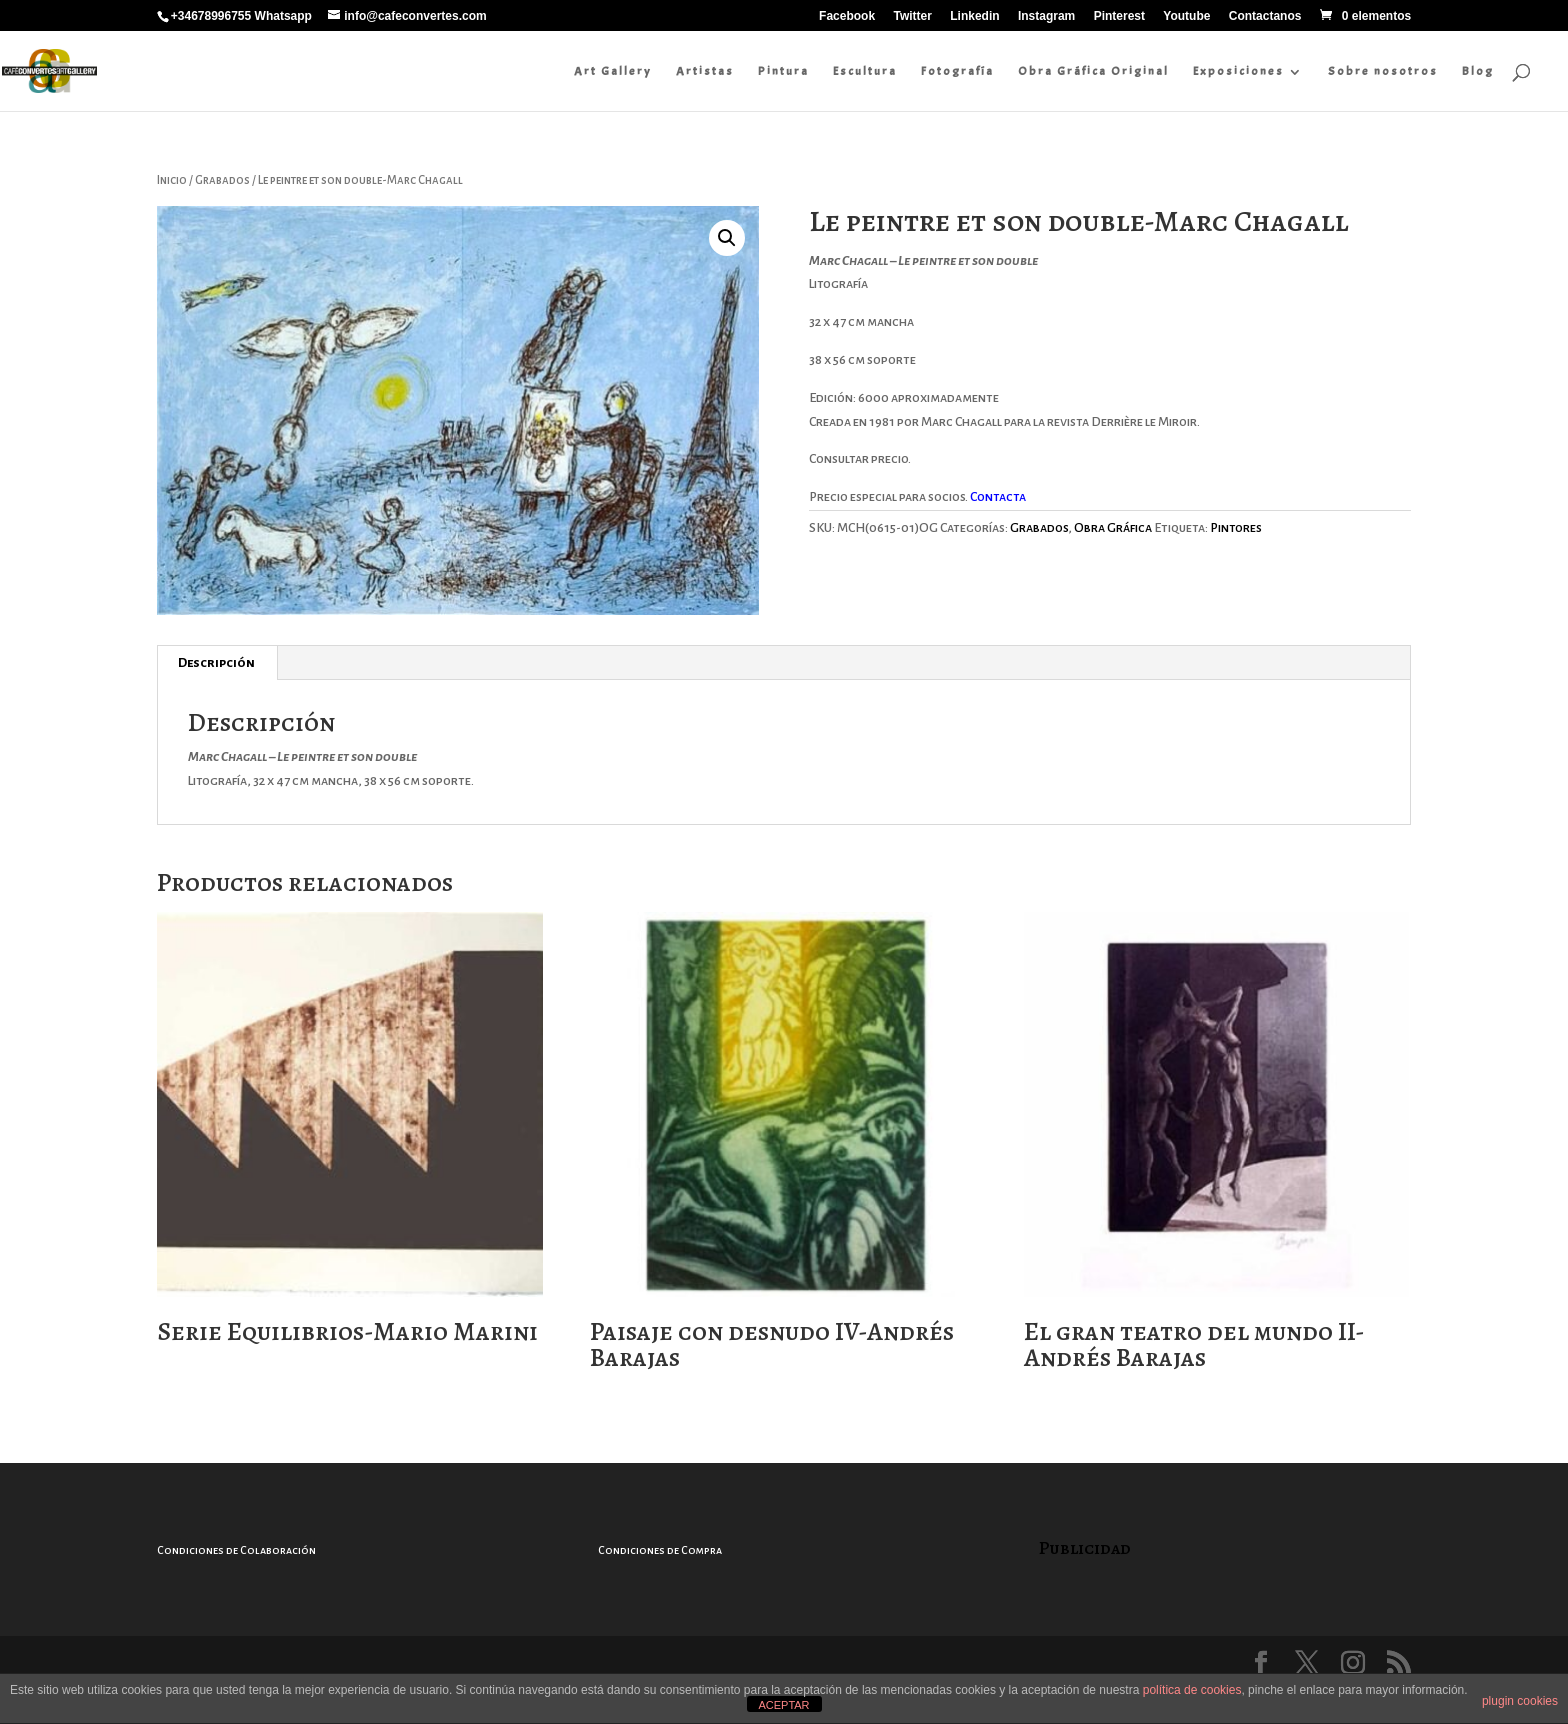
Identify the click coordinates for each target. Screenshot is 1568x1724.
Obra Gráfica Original (1095, 71)
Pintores (1236, 528)
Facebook (847, 16)
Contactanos (1265, 16)
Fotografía (959, 71)
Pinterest (1119, 16)
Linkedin (974, 16)
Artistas (707, 71)
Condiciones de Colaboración (236, 1550)
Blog (1480, 71)
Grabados (222, 180)
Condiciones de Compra (660, 1550)
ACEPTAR (783, 1705)
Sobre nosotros (1385, 71)
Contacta (999, 497)
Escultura (867, 71)
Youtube (1186, 16)
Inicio (172, 180)
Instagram (1046, 16)
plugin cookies (1520, 1701)
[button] (727, 238)
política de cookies (1192, 1690)
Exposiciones (1240, 71)
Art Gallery (615, 71)
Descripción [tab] (216, 663)
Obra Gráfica (1113, 528)
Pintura (785, 71)
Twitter (912, 16)
